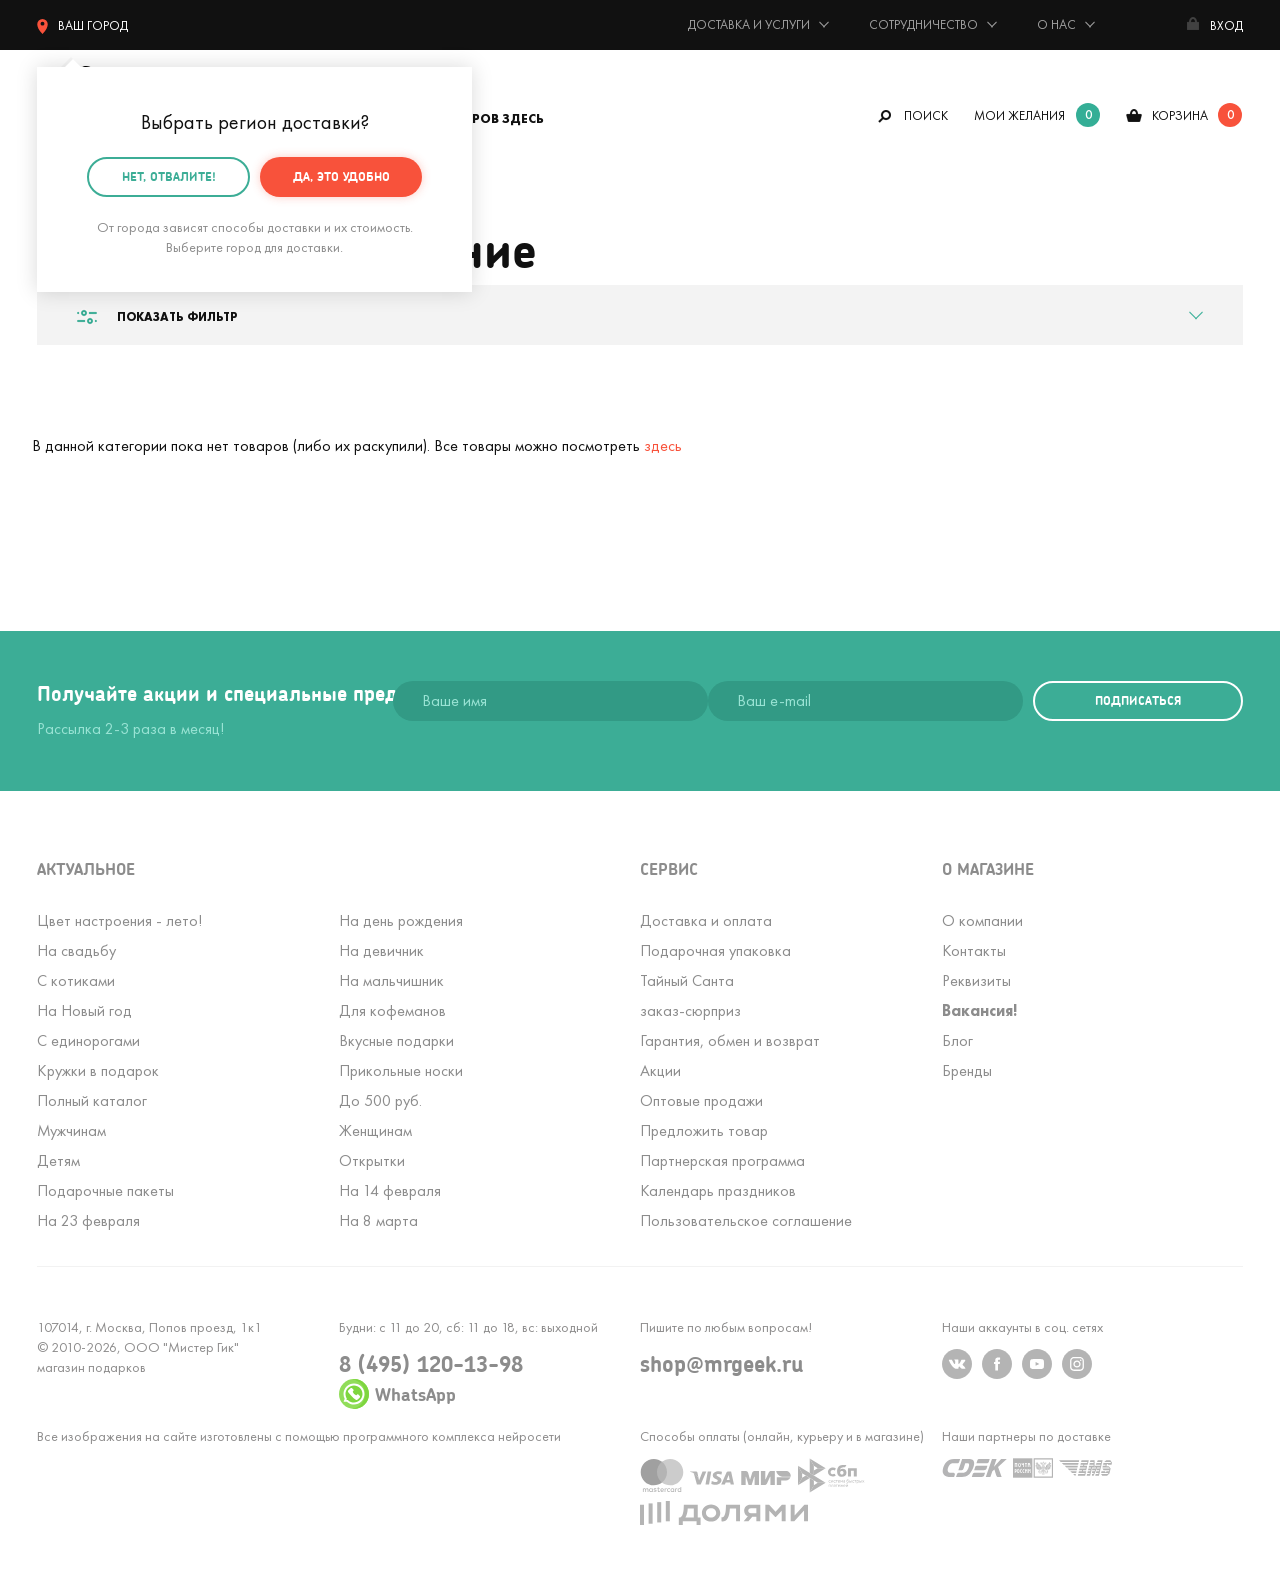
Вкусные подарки (396, 1040)
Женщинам (375, 1130)
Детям (58, 1160)
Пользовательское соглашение (746, 1220)
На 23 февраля (88, 1220)
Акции (660, 1070)
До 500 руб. (380, 1100)
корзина (1180, 115)
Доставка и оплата (706, 920)
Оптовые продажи (701, 1100)
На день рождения (401, 920)
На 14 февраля (390, 1190)
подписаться (1138, 700)
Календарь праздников (718, 1190)
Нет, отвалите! (169, 173)
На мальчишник (391, 980)
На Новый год (84, 1010)
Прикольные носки (401, 1070)
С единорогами (88, 1040)
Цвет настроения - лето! (119, 920)
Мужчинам (71, 1130)
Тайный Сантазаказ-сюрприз (690, 995)
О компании (982, 920)
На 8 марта (378, 1220)
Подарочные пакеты (105, 1190)
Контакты (974, 950)
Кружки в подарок (98, 1070)
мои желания (1019, 115)
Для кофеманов (392, 1010)
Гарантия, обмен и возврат (730, 1040)
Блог (957, 1040)
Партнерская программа (722, 1160)
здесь (663, 445)
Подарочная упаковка (715, 950)
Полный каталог (92, 1100)
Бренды (967, 1070)
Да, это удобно (341, 173)
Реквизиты (976, 980)
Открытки (372, 1160)
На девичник (381, 950)
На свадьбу (76, 950)
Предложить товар (704, 1130)
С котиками (76, 980)
